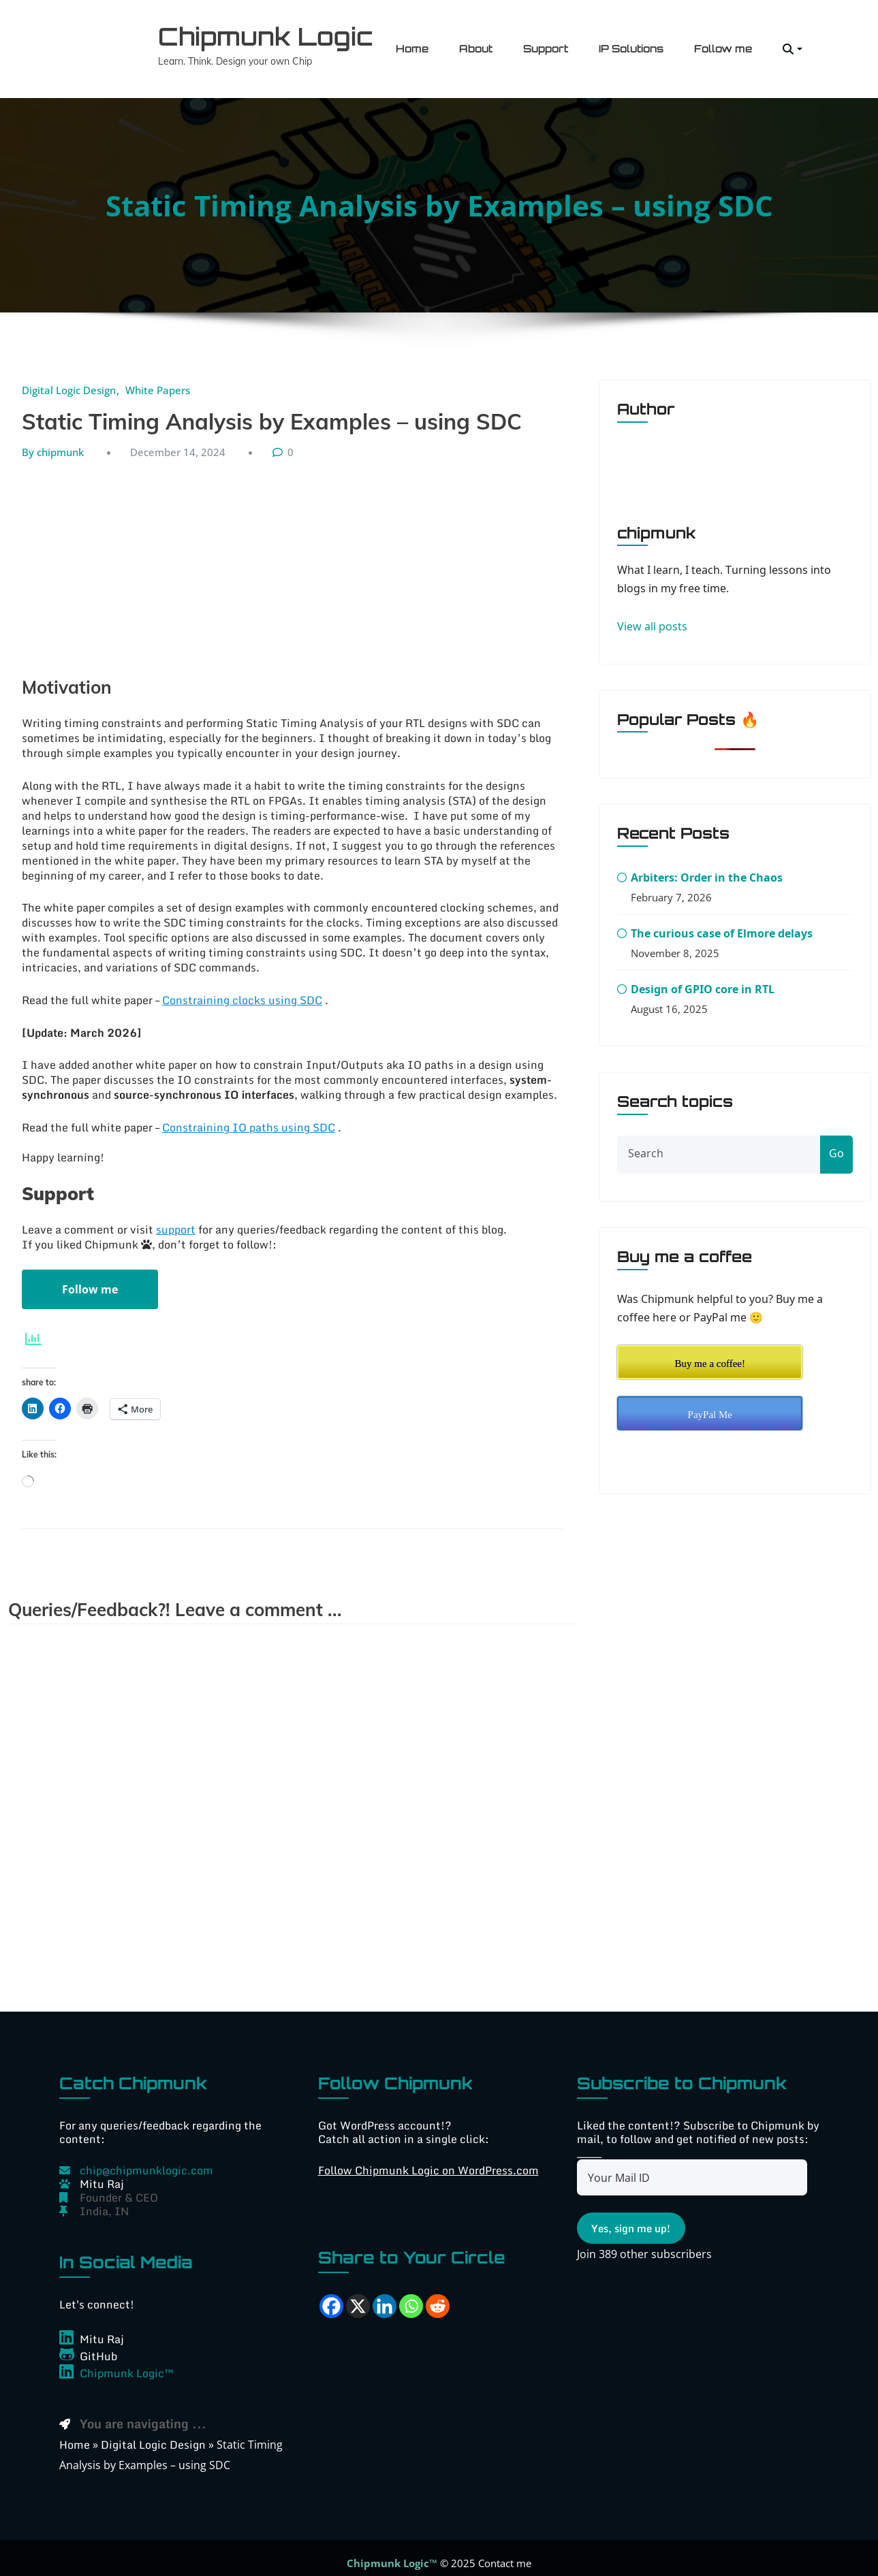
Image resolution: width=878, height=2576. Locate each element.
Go (836, 1144)
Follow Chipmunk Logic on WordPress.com (428, 2160)
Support (545, 43)
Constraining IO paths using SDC (248, 1117)
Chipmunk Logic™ (127, 2363)
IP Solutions (631, 43)
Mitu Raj (102, 2329)
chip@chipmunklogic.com (146, 2160)
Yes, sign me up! (630, 2218)
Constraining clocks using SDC (242, 990)
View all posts (652, 617)
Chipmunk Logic (250, 31)
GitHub (98, 2346)
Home (412, 43)
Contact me (504, 2553)
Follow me (723, 43)
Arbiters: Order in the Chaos (707, 868)
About (475, 43)
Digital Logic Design (69, 380)
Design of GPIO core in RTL (702, 980)
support (175, 1219)
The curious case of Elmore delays (722, 924)
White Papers (157, 380)
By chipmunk (53, 442)
